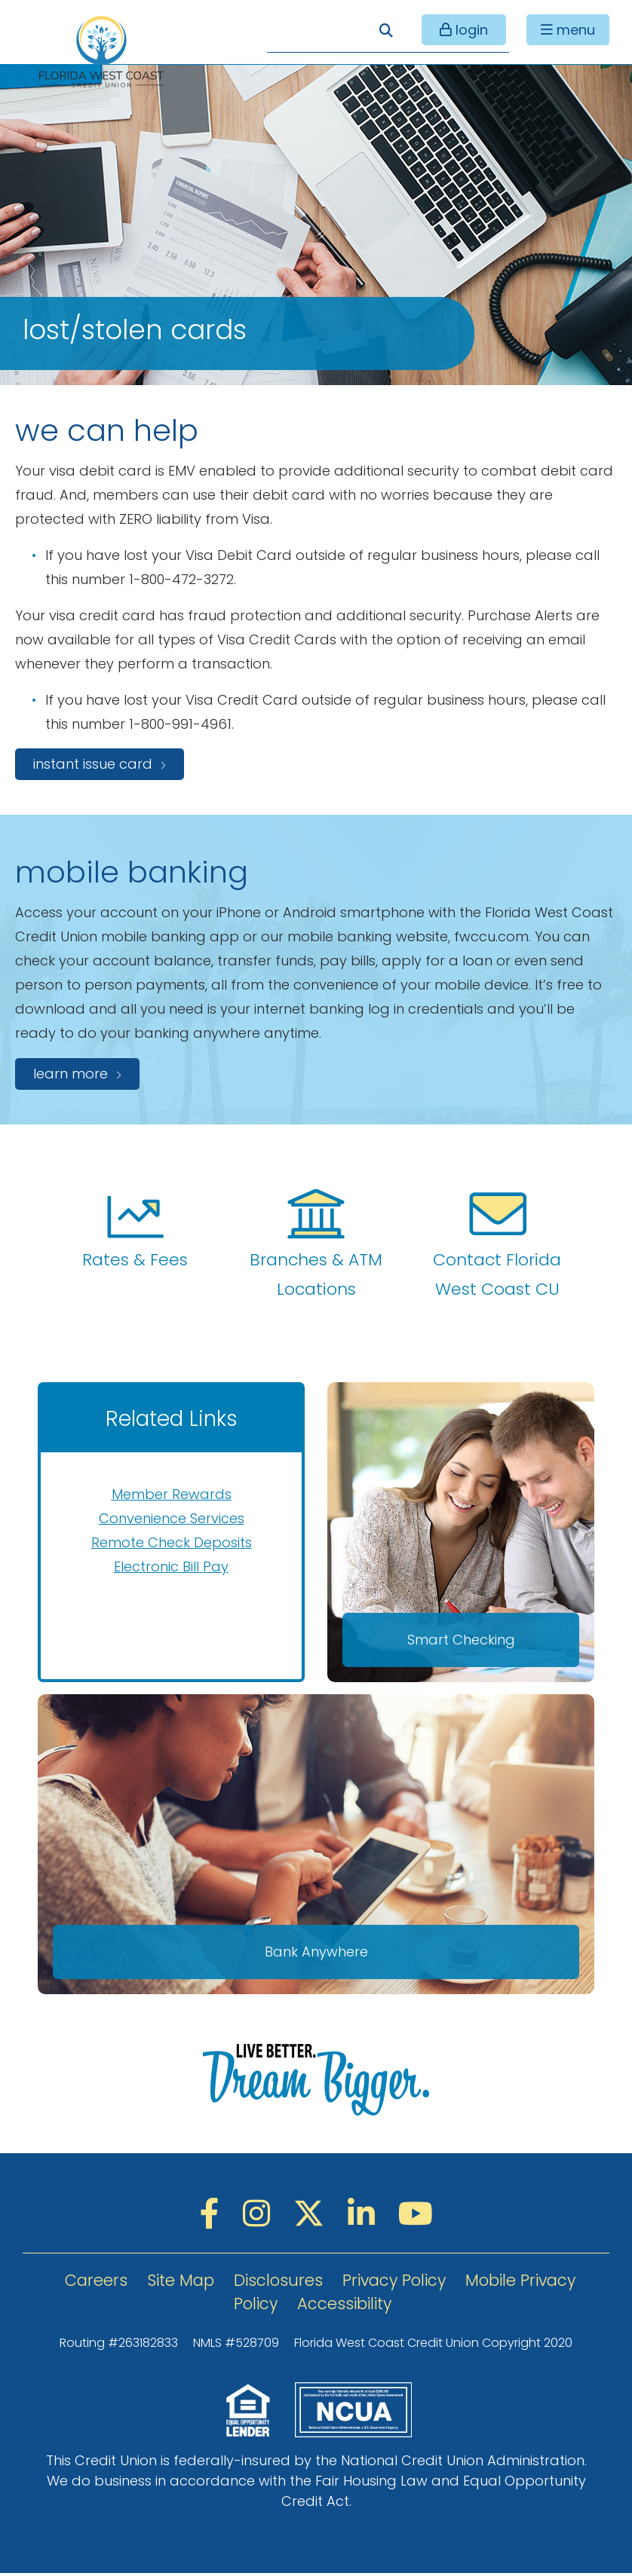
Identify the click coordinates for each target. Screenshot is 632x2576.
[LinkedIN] (365, 2216)
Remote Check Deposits (171, 1542)
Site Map (180, 2283)
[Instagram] (260, 2216)
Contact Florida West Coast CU (497, 1244)
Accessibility (344, 2306)
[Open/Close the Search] (384, 30)
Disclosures (278, 2283)
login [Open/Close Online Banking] (466, 30)
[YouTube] (415, 2216)
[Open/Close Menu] (566, 30)
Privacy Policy (394, 2283)
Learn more (70, 1073)
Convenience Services (171, 1518)
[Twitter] (313, 2216)
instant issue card (92, 763)
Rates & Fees (135, 1229)
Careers (96, 2283)
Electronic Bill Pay (171, 1566)
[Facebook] (214, 2216)
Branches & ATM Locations (316, 1244)
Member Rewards (172, 1494)
